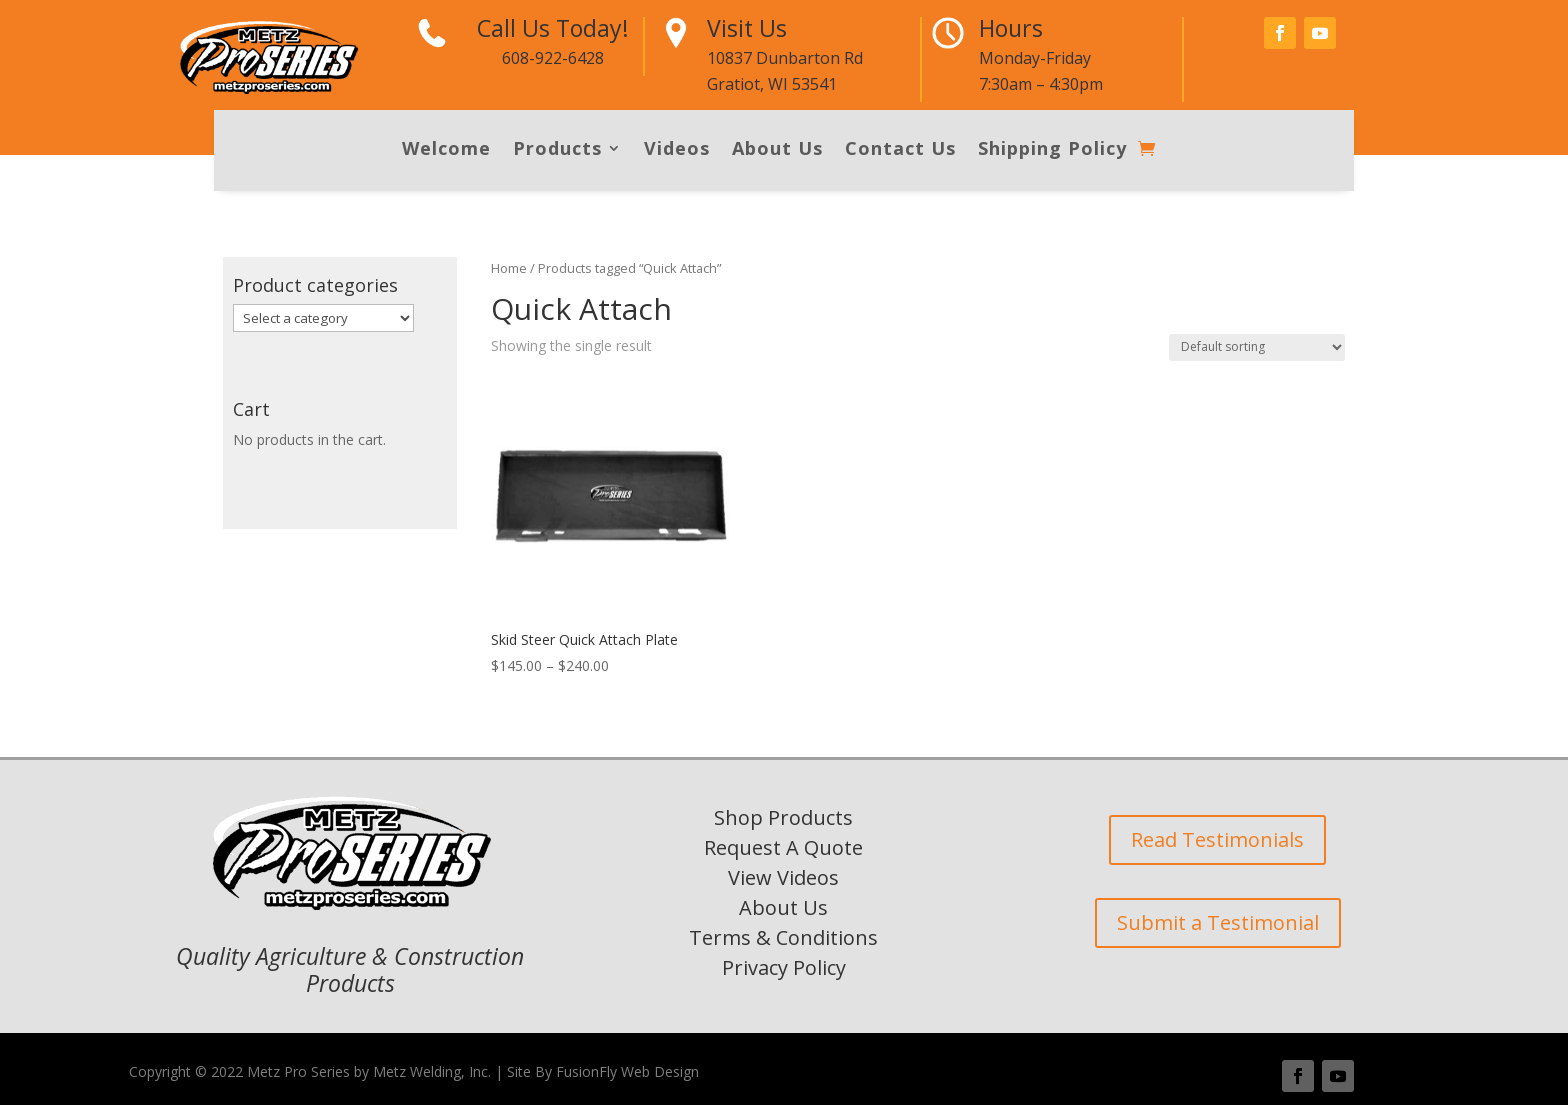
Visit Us (747, 28)
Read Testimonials (1217, 839)
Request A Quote (783, 847)
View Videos (783, 877)
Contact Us (900, 150)
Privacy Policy (784, 967)
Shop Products (783, 817)
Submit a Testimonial (1218, 922)
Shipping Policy (1052, 150)
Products (557, 150)
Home (509, 268)
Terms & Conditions (783, 937)
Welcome (446, 150)
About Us (777, 150)
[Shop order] (1257, 347)
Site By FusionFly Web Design (603, 1071)
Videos (677, 150)
